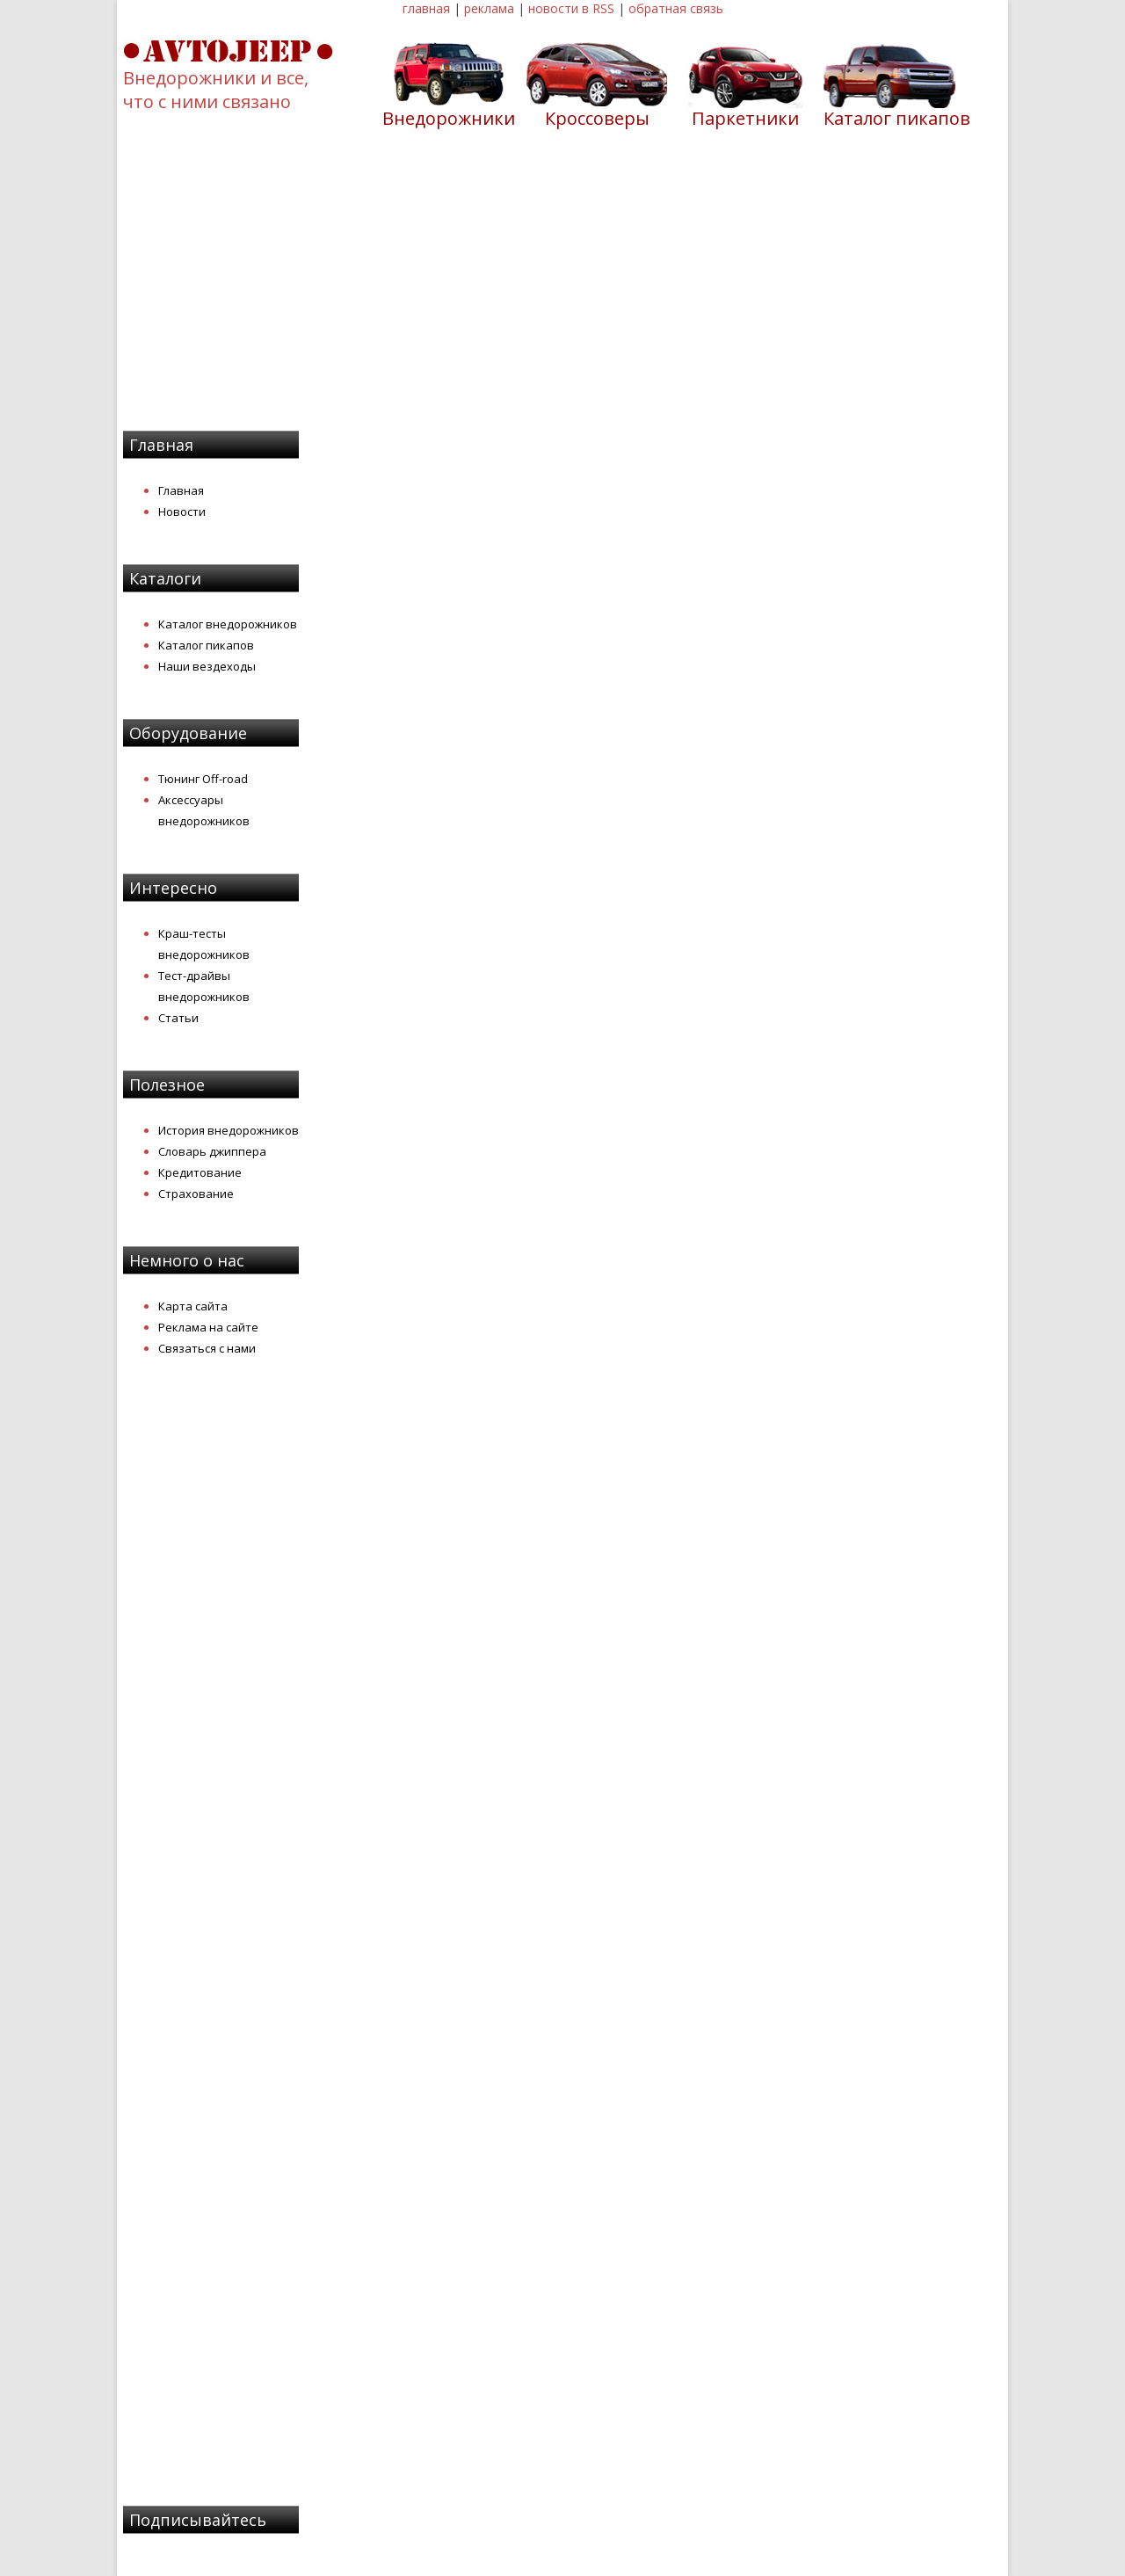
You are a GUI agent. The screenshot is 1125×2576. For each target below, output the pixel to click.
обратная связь (675, 8)
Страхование (196, 1193)
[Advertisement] (562, 291)
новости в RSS (571, 8)
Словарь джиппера (212, 1151)
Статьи (178, 1018)
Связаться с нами (207, 1348)
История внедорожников (228, 1130)
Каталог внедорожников (227, 624)
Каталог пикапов (897, 118)
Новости (182, 511)
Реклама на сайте (208, 1327)
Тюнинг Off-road (203, 779)
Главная (181, 490)
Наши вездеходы (207, 666)
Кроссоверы (597, 118)
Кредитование (200, 1172)
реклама (489, 8)
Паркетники (745, 118)
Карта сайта (193, 1306)
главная (426, 8)
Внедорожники (448, 118)
